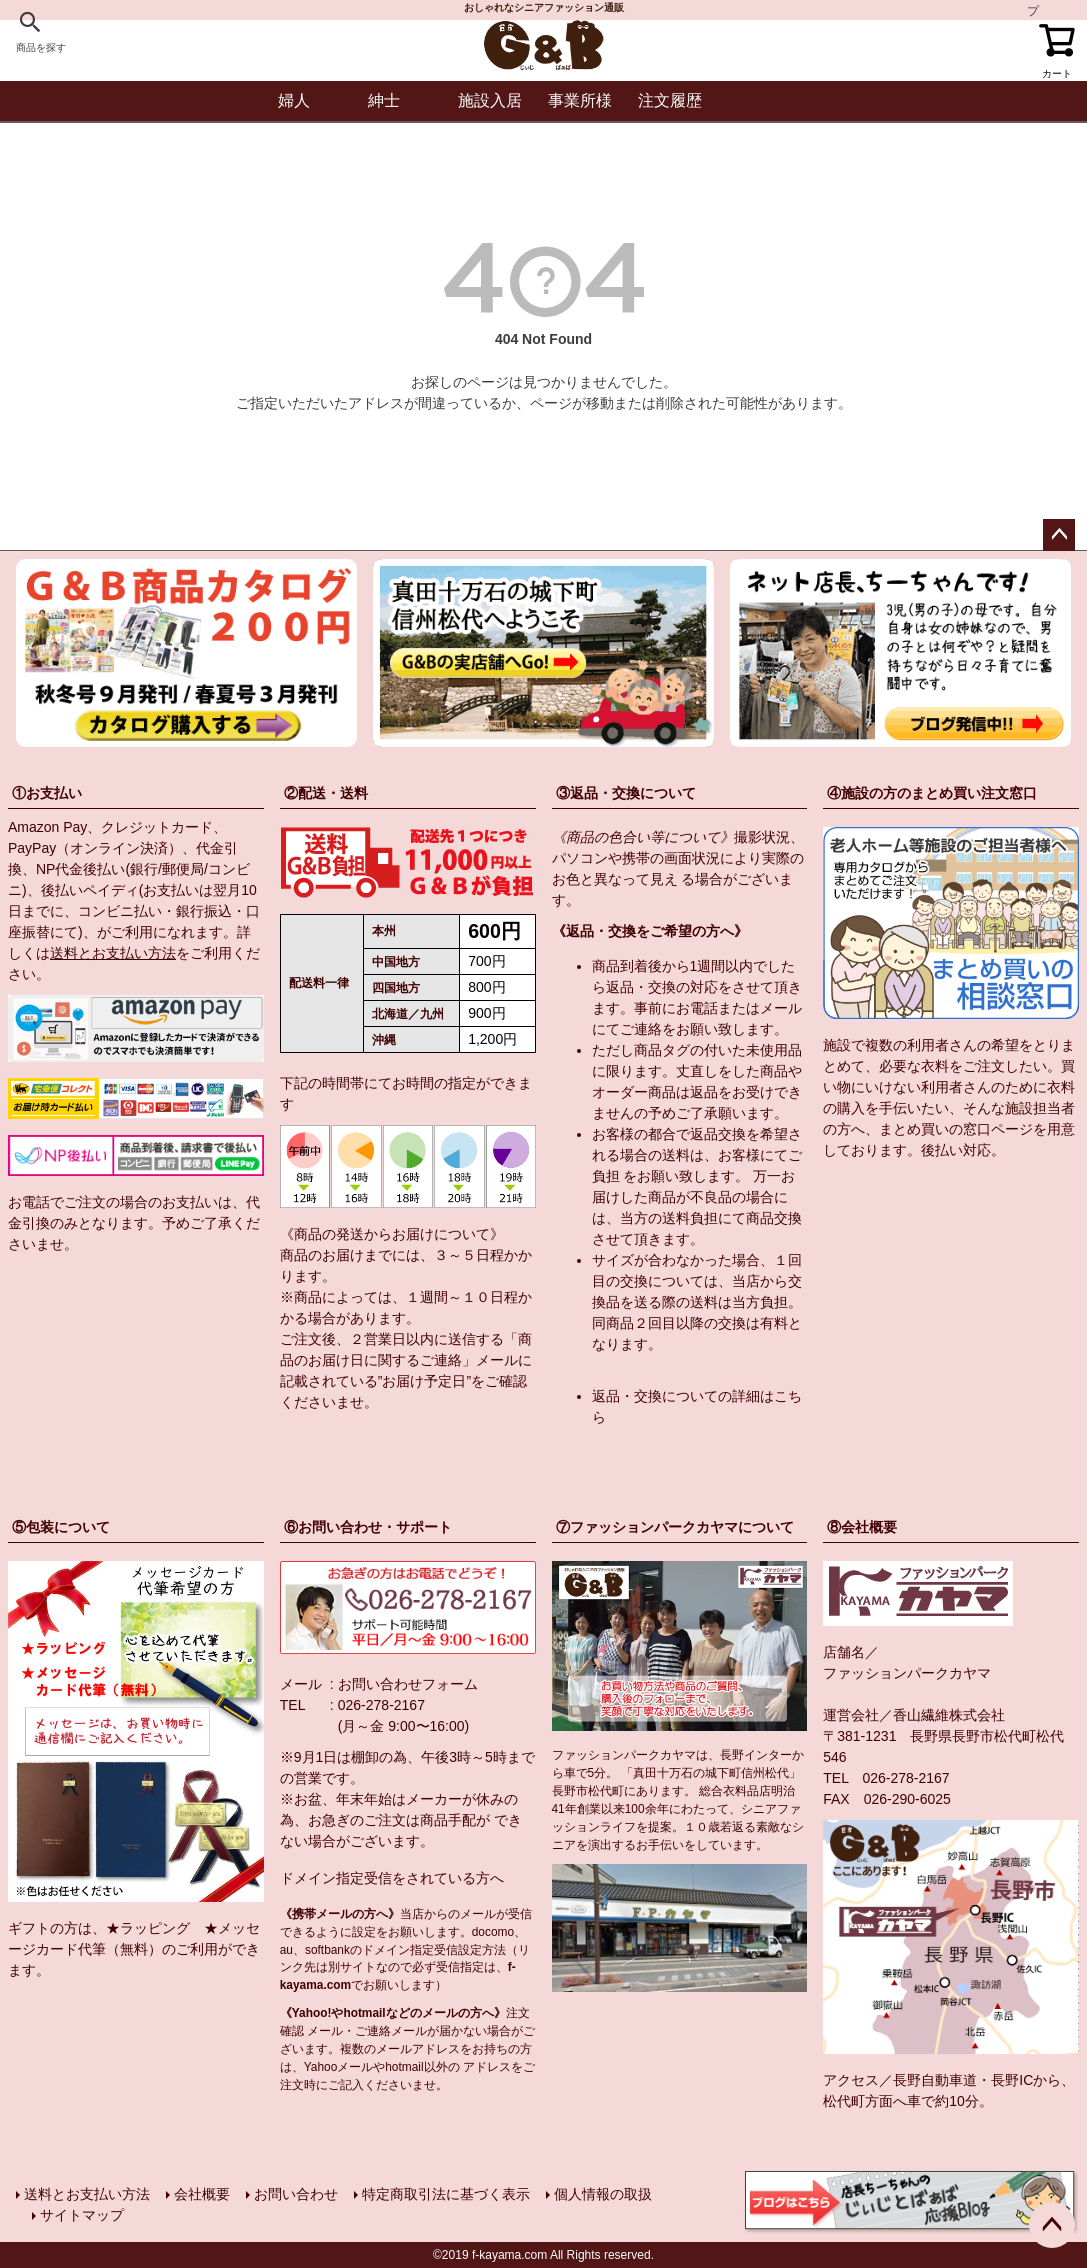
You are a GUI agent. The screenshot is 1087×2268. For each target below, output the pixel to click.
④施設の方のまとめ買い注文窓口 (932, 793)
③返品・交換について (626, 793)
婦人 (294, 100)
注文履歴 (670, 100)
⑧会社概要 (862, 1527)
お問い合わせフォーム (408, 1684)
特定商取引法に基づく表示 (446, 2194)
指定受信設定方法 (458, 1950)
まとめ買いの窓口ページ (956, 1129)
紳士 (384, 100)
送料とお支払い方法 (113, 953)
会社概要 (202, 2194)
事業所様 (580, 100)
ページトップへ (1059, 535)
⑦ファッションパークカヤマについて (675, 1527)
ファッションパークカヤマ (907, 1673)
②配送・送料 (326, 793)
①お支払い (47, 793)
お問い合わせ (296, 2194)
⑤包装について (61, 1527)
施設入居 (490, 100)
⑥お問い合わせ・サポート (368, 1527)
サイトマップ (82, 2215)
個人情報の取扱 (603, 2194)
